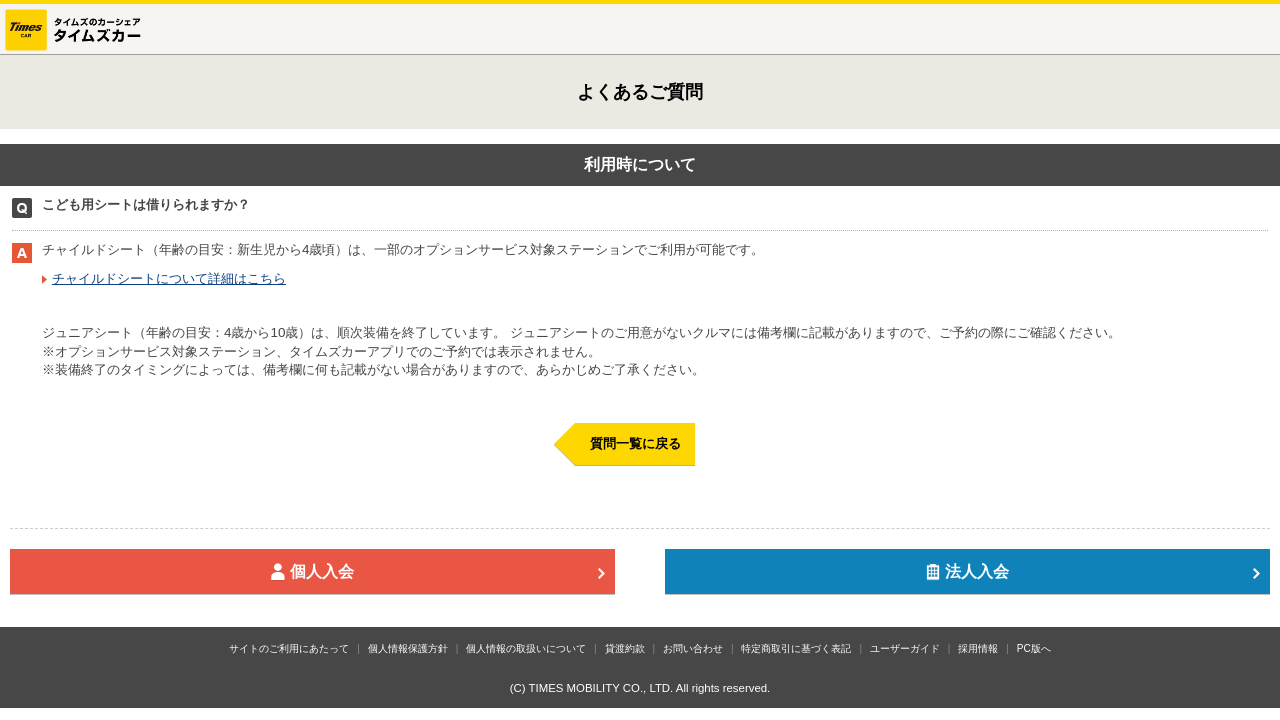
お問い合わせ (693, 648)
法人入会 (1093, 571)
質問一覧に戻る (635, 443)
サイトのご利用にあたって (289, 648)
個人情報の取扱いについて (526, 648)
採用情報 (978, 648)
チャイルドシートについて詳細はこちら (169, 278)
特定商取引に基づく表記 (796, 648)
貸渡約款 (625, 648)
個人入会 (438, 571)
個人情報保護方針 (408, 648)
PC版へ (1034, 648)
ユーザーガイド (905, 648)
